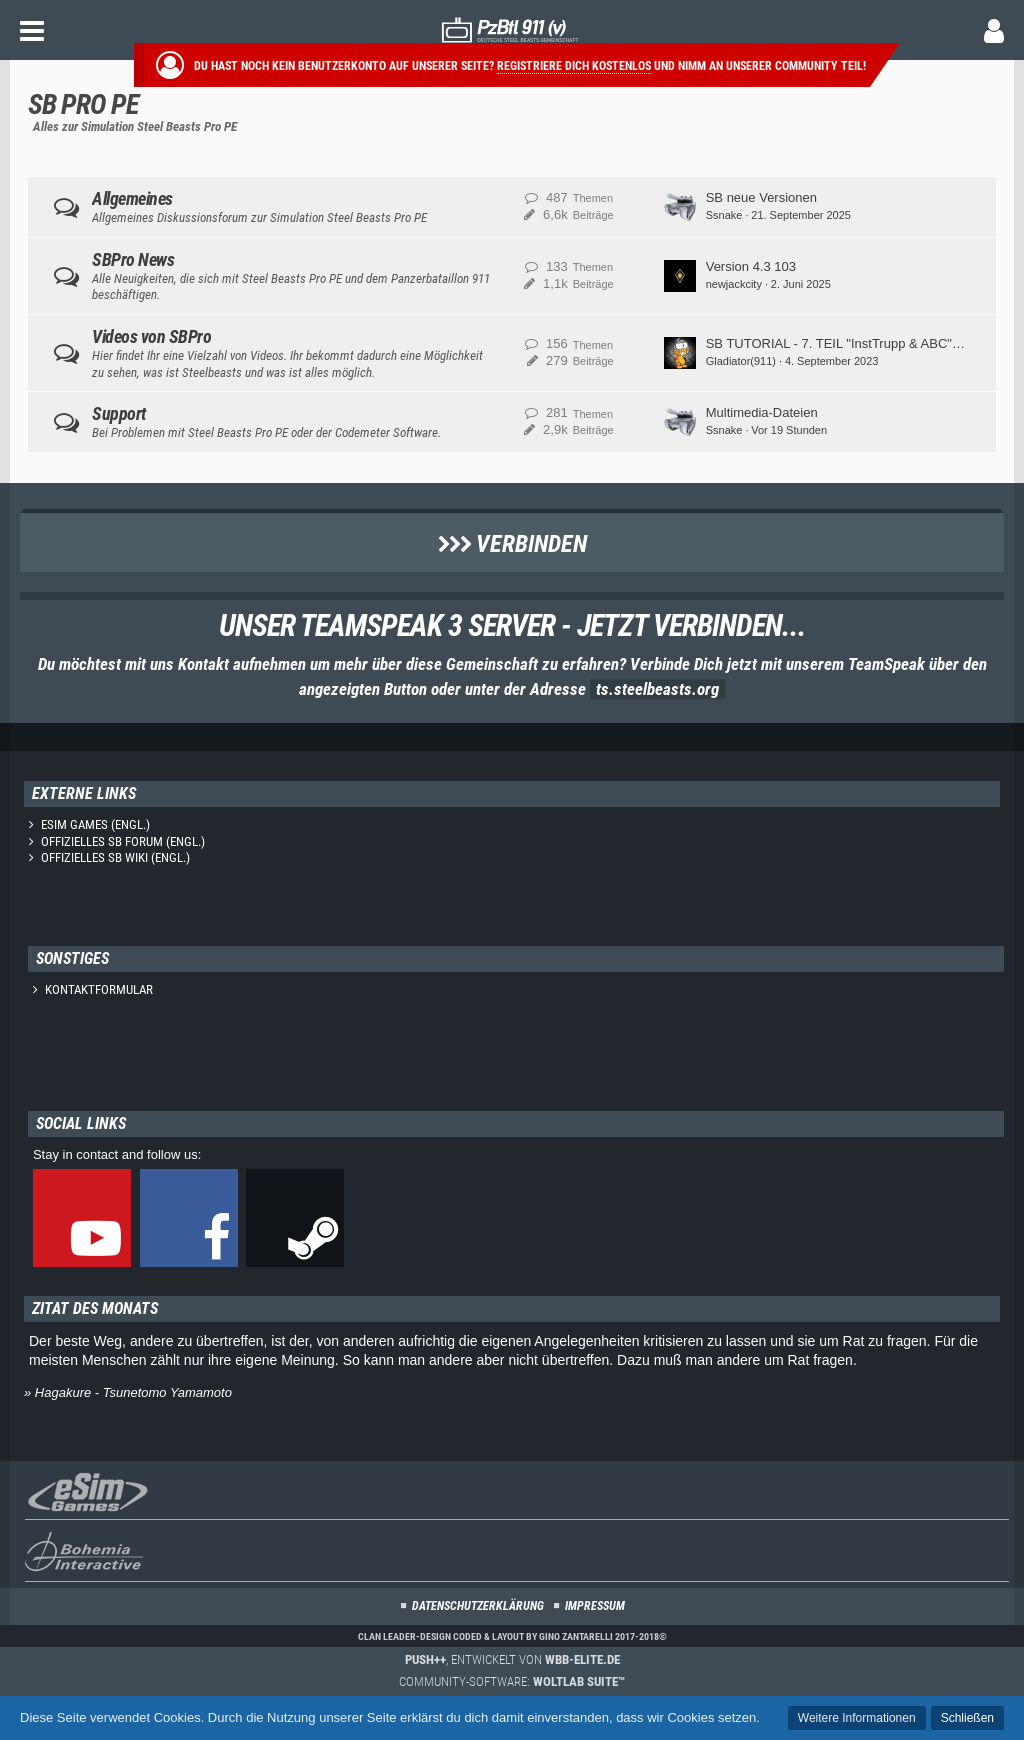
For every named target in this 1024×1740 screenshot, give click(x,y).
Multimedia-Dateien (762, 412)
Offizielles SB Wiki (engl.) (115, 857)
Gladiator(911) (741, 361)
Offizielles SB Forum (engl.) (123, 841)
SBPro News (133, 259)
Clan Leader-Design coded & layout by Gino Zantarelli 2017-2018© (512, 1636)
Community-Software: (512, 1681)
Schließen (967, 1718)
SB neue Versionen (761, 197)
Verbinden (512, 544)
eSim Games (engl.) (95, 824)
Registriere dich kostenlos (574, 66)
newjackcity (734, 284)
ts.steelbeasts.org (657, 689)
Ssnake (724, 215)
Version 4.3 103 (751, 266)
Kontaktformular (99, 989)
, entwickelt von (512, 1659)
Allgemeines (132, 198)
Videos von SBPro (151, 336)
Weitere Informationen (857, 1718)
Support (119, 413)
